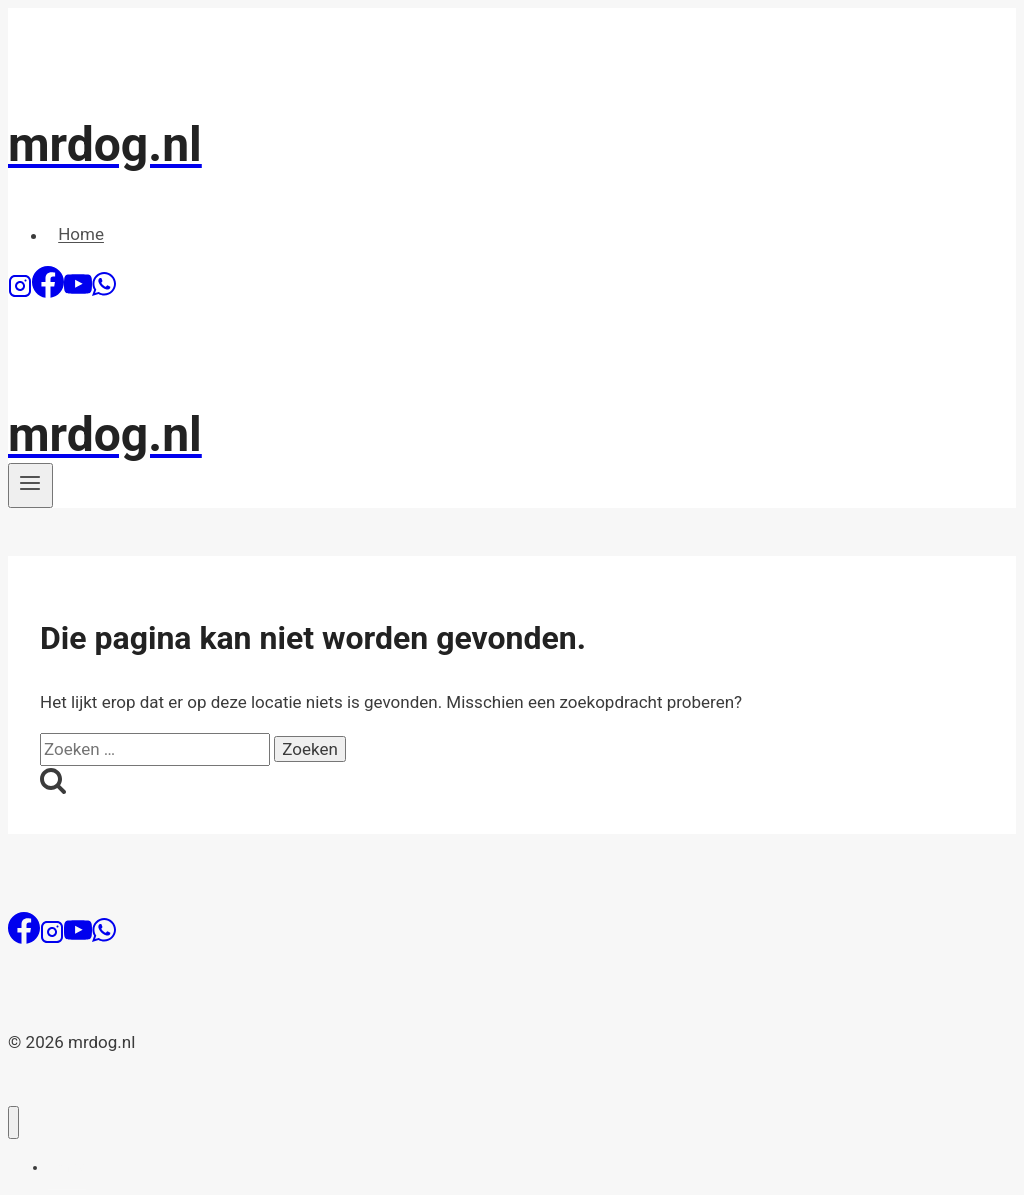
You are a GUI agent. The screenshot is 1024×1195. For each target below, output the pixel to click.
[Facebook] (48, 292)
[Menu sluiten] (13, 1122)
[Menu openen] (30, 485)
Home (81, 235)
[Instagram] (20, 292)
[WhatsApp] (104, 292)
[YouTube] (78, 292)
